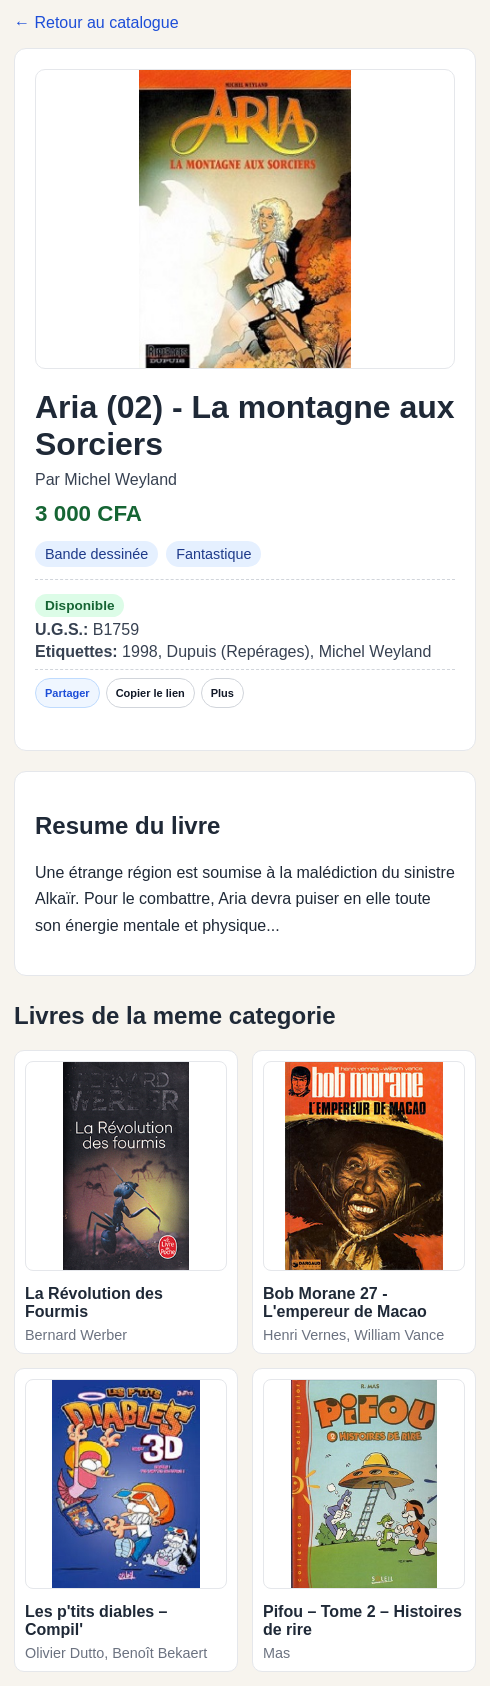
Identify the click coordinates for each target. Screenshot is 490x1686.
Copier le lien (150, 693)
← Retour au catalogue (96, 22)
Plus (222, 693)
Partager (67, 693)
